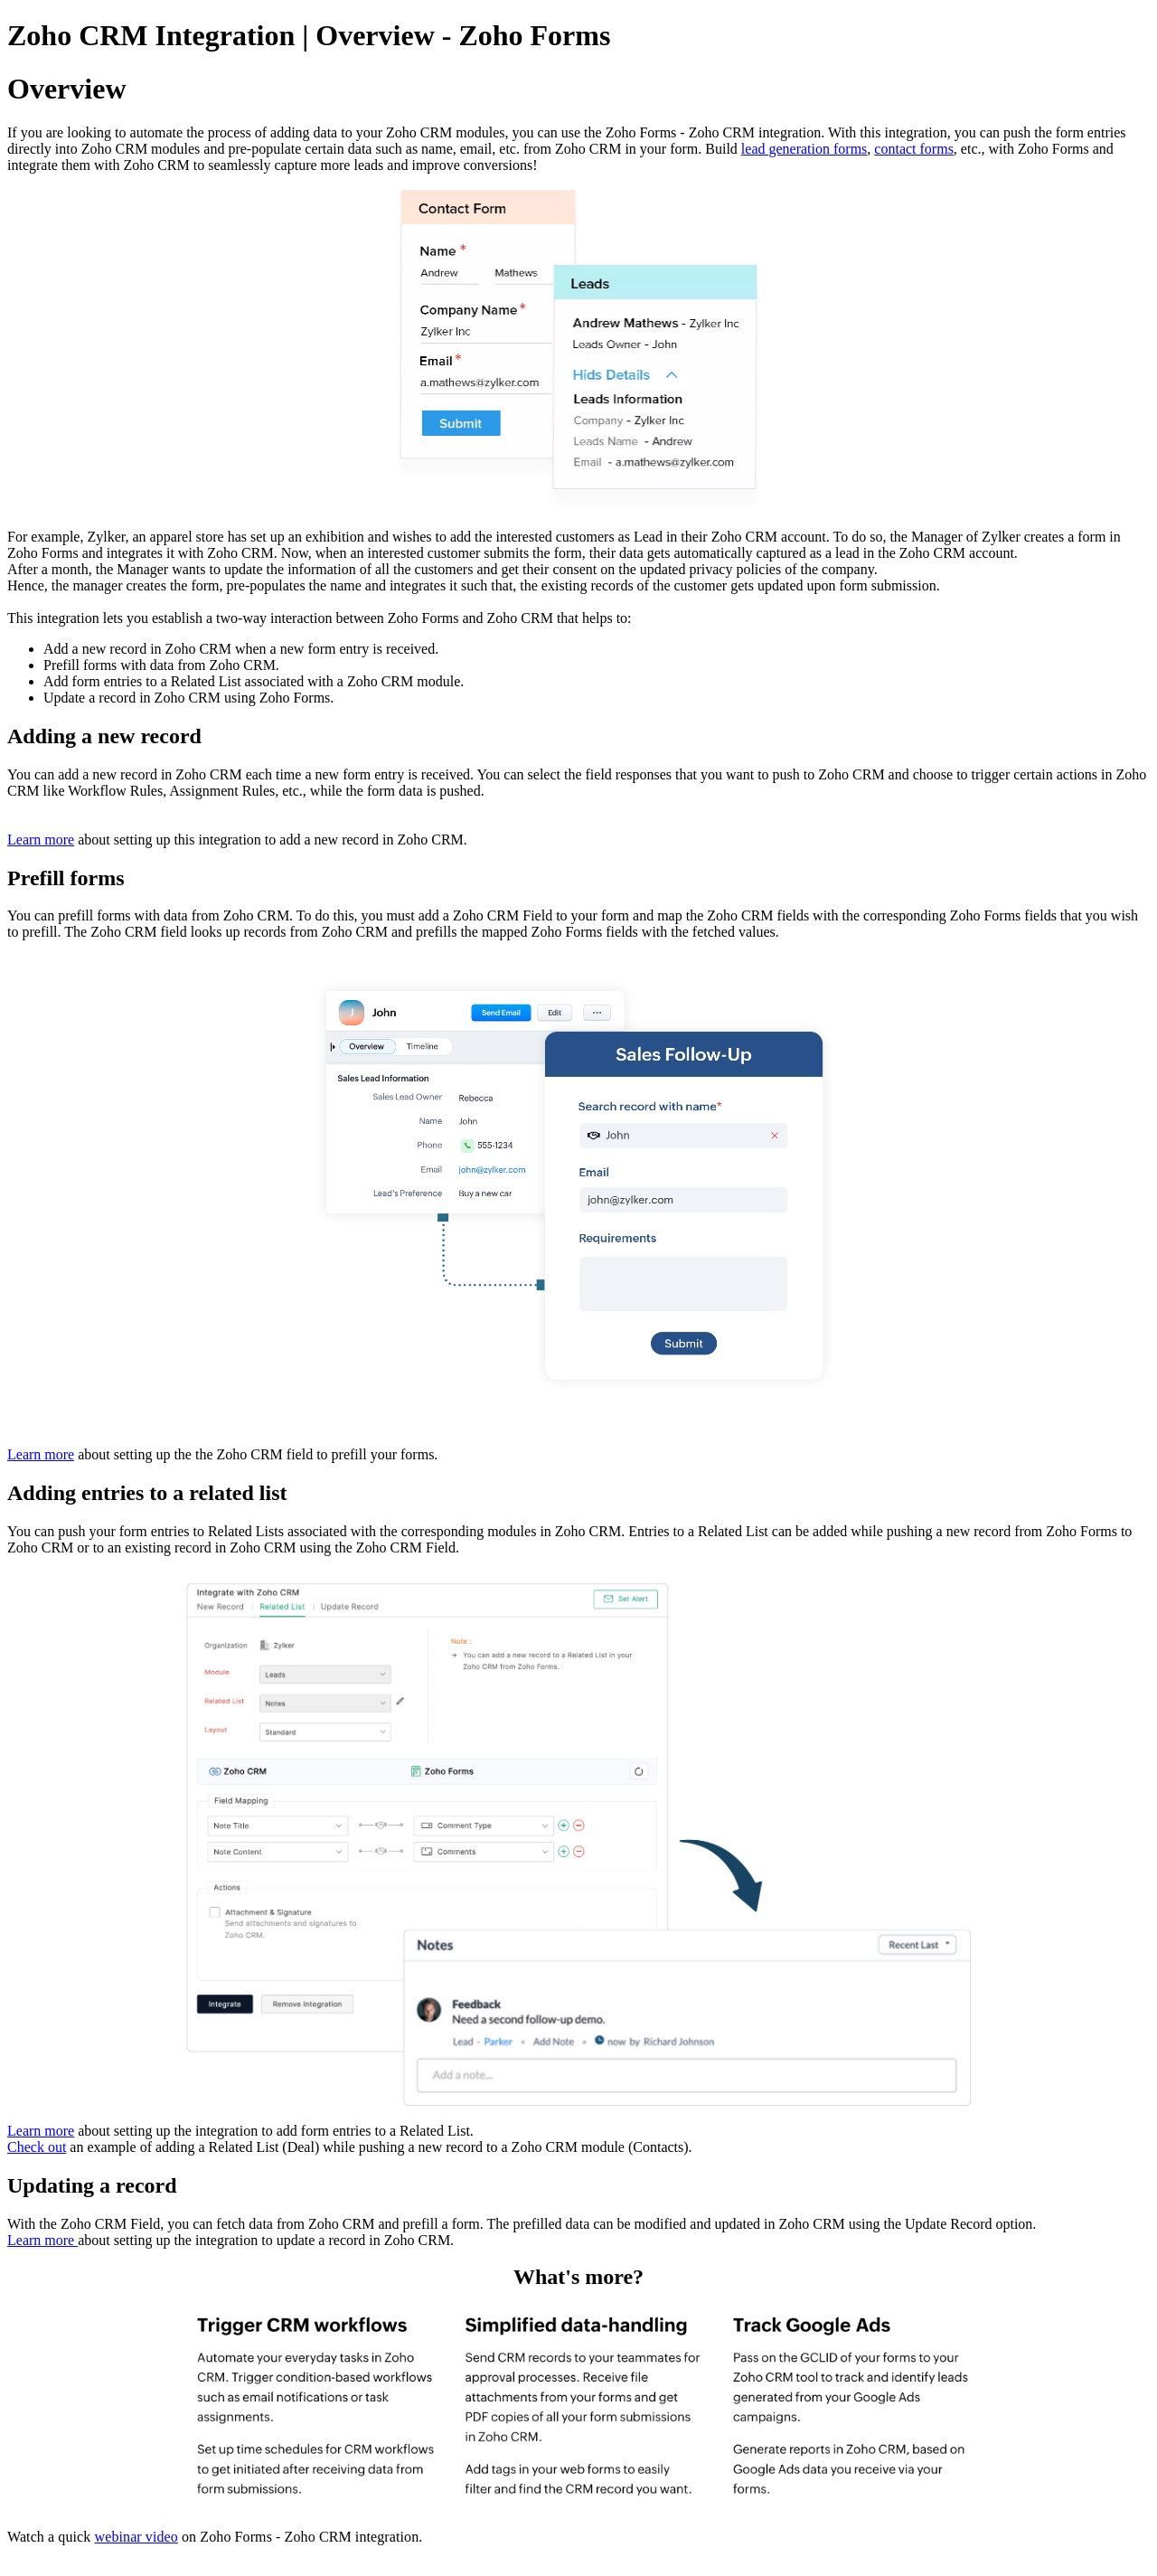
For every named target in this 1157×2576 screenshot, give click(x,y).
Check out (36, 2147)
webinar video (136, 2536)
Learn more (40, 839)
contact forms (914, 148)
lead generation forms (804, 148)
